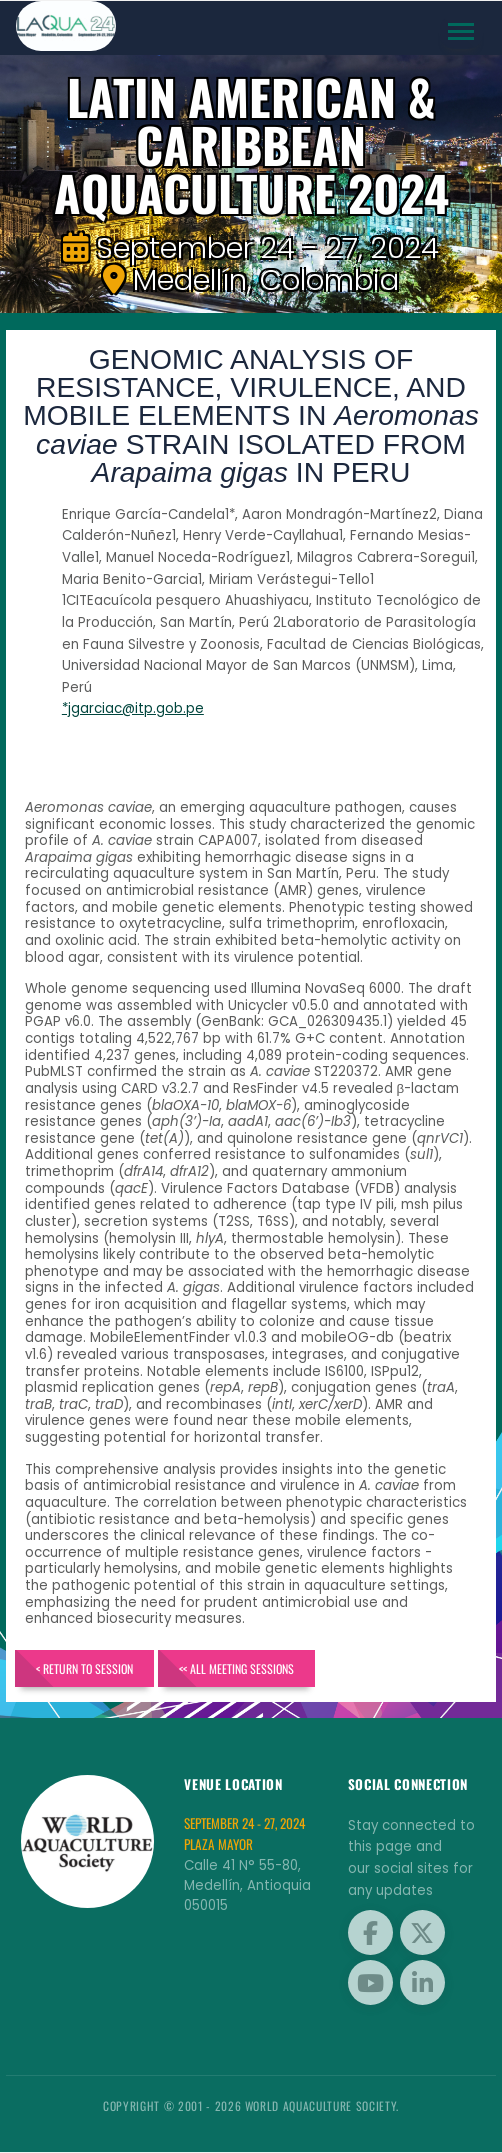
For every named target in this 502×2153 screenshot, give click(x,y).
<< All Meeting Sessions (238, 1668)
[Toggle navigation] (461, 32)
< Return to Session (84, 1668)
